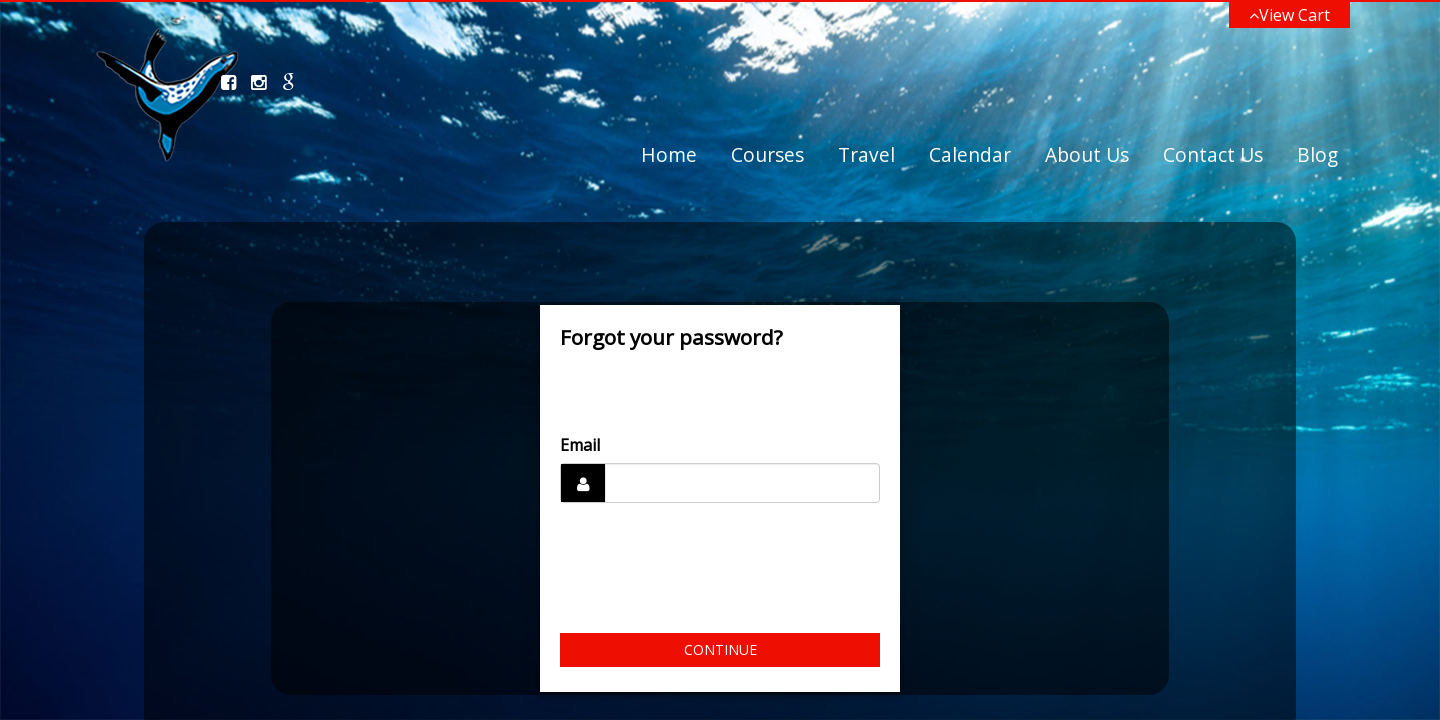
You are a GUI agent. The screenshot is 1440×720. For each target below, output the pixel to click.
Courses (767, 154)
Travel (866, 154)
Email (580, 445)
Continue (720, 649)
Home (669, 154)
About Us (1087, 154)
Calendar (970, 154)
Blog (1317, 154)
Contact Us (1213, 154)
